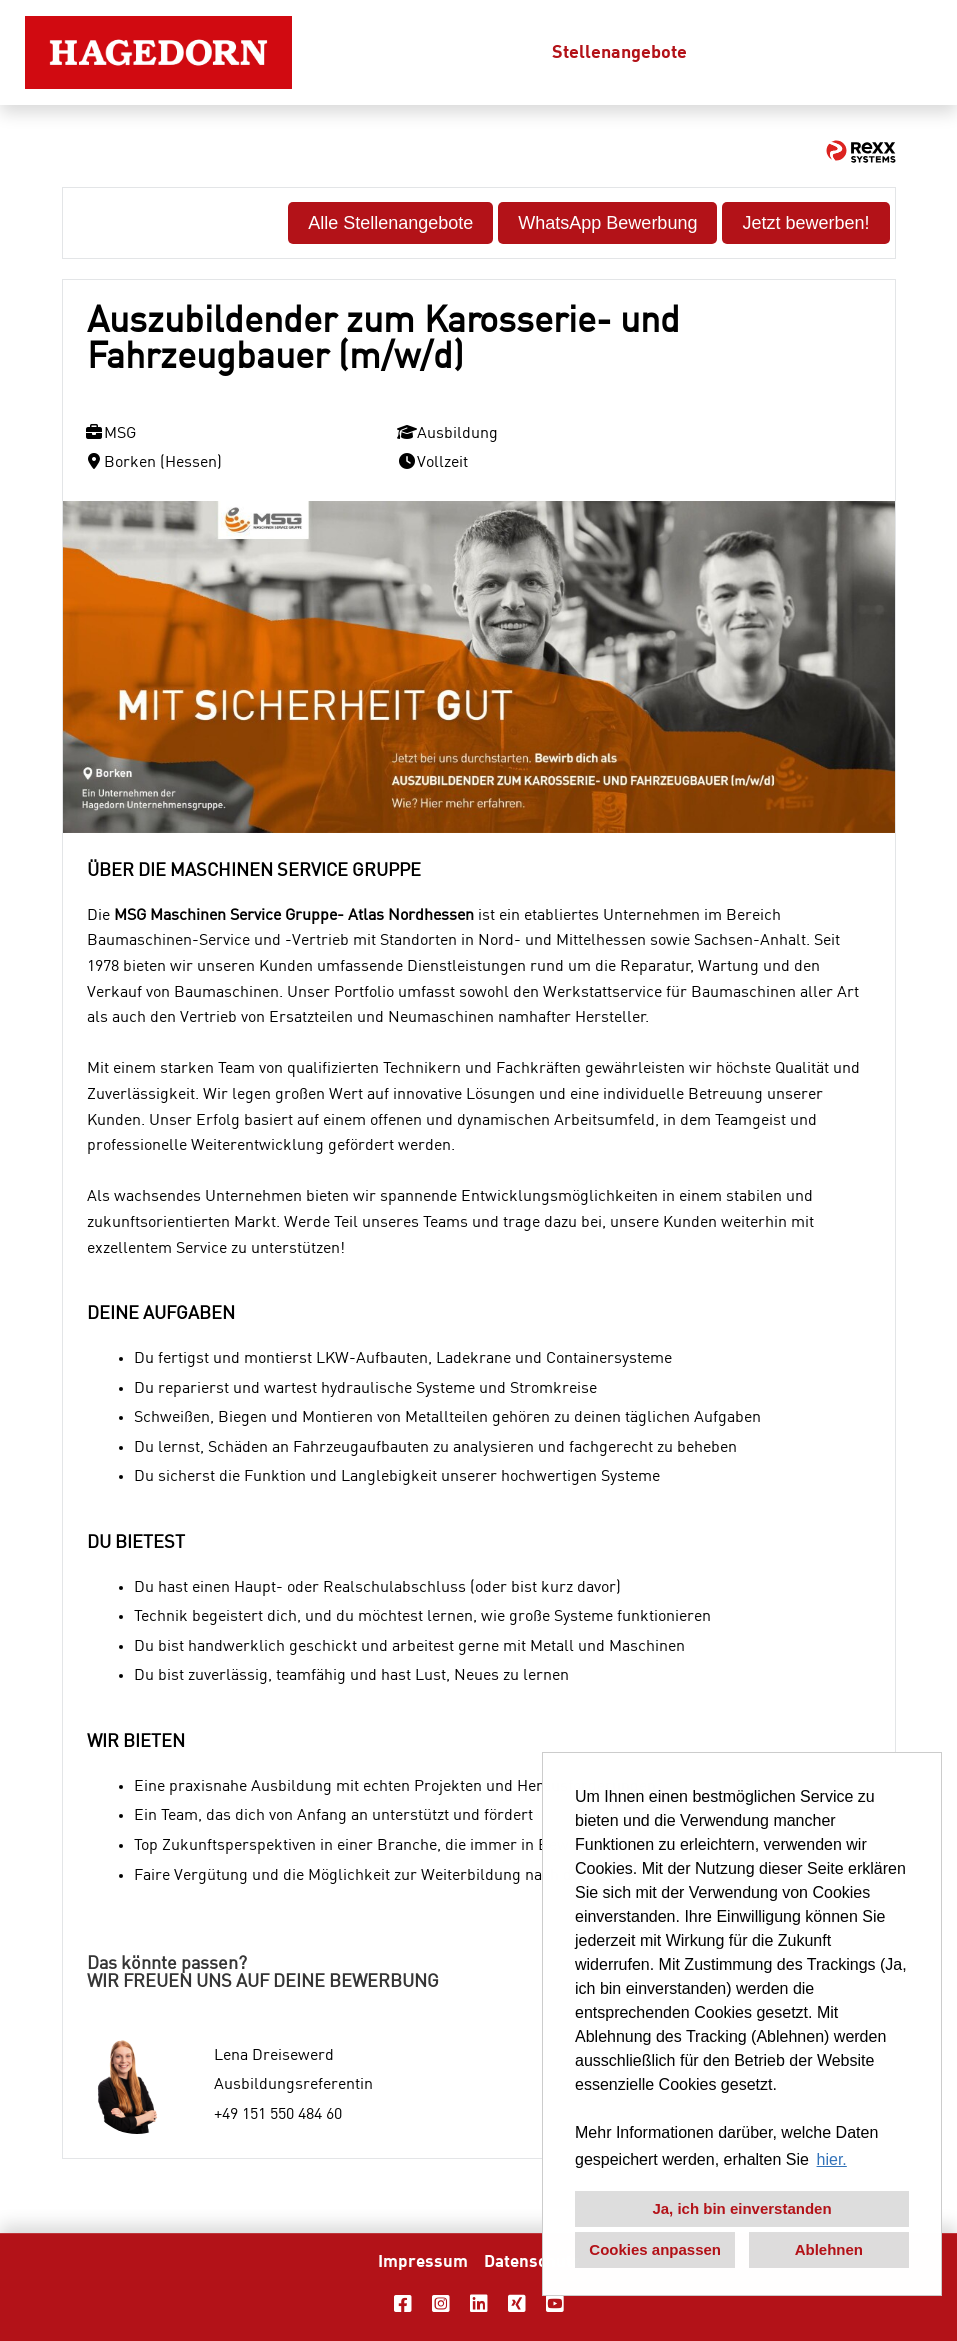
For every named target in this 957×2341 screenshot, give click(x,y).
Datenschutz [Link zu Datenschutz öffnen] (532, 2262)
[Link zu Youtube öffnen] (555, 2305)
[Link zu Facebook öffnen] (403, 2305)
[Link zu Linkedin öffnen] (479, 2305)
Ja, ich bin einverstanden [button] (741, 2208)
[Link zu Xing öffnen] (517, 2305)
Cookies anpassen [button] (655, 2249)
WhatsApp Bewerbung (607, 223)
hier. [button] (832, 2159)
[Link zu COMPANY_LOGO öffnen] (158, 52)
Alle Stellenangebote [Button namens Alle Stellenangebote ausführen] (390, 223)
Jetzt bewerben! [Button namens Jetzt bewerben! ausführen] (805, 223)
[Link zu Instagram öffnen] (441, 2305)
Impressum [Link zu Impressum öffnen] (423, 2262)
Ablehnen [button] (829, 2249)
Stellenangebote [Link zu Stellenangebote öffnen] (619, 53)
